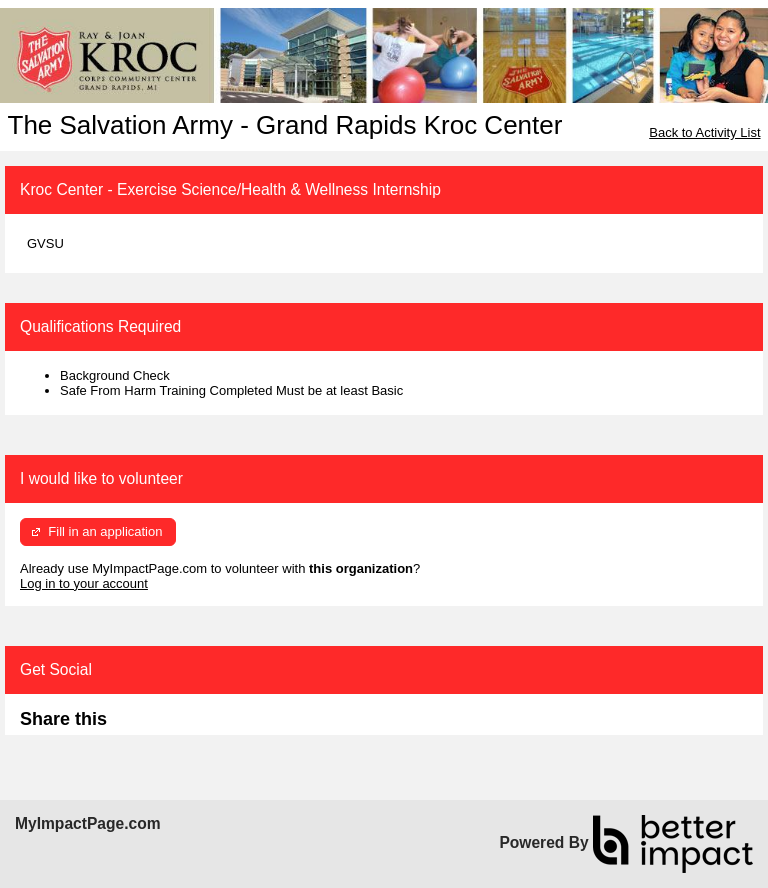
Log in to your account (84, 583)
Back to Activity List (704, 132)
